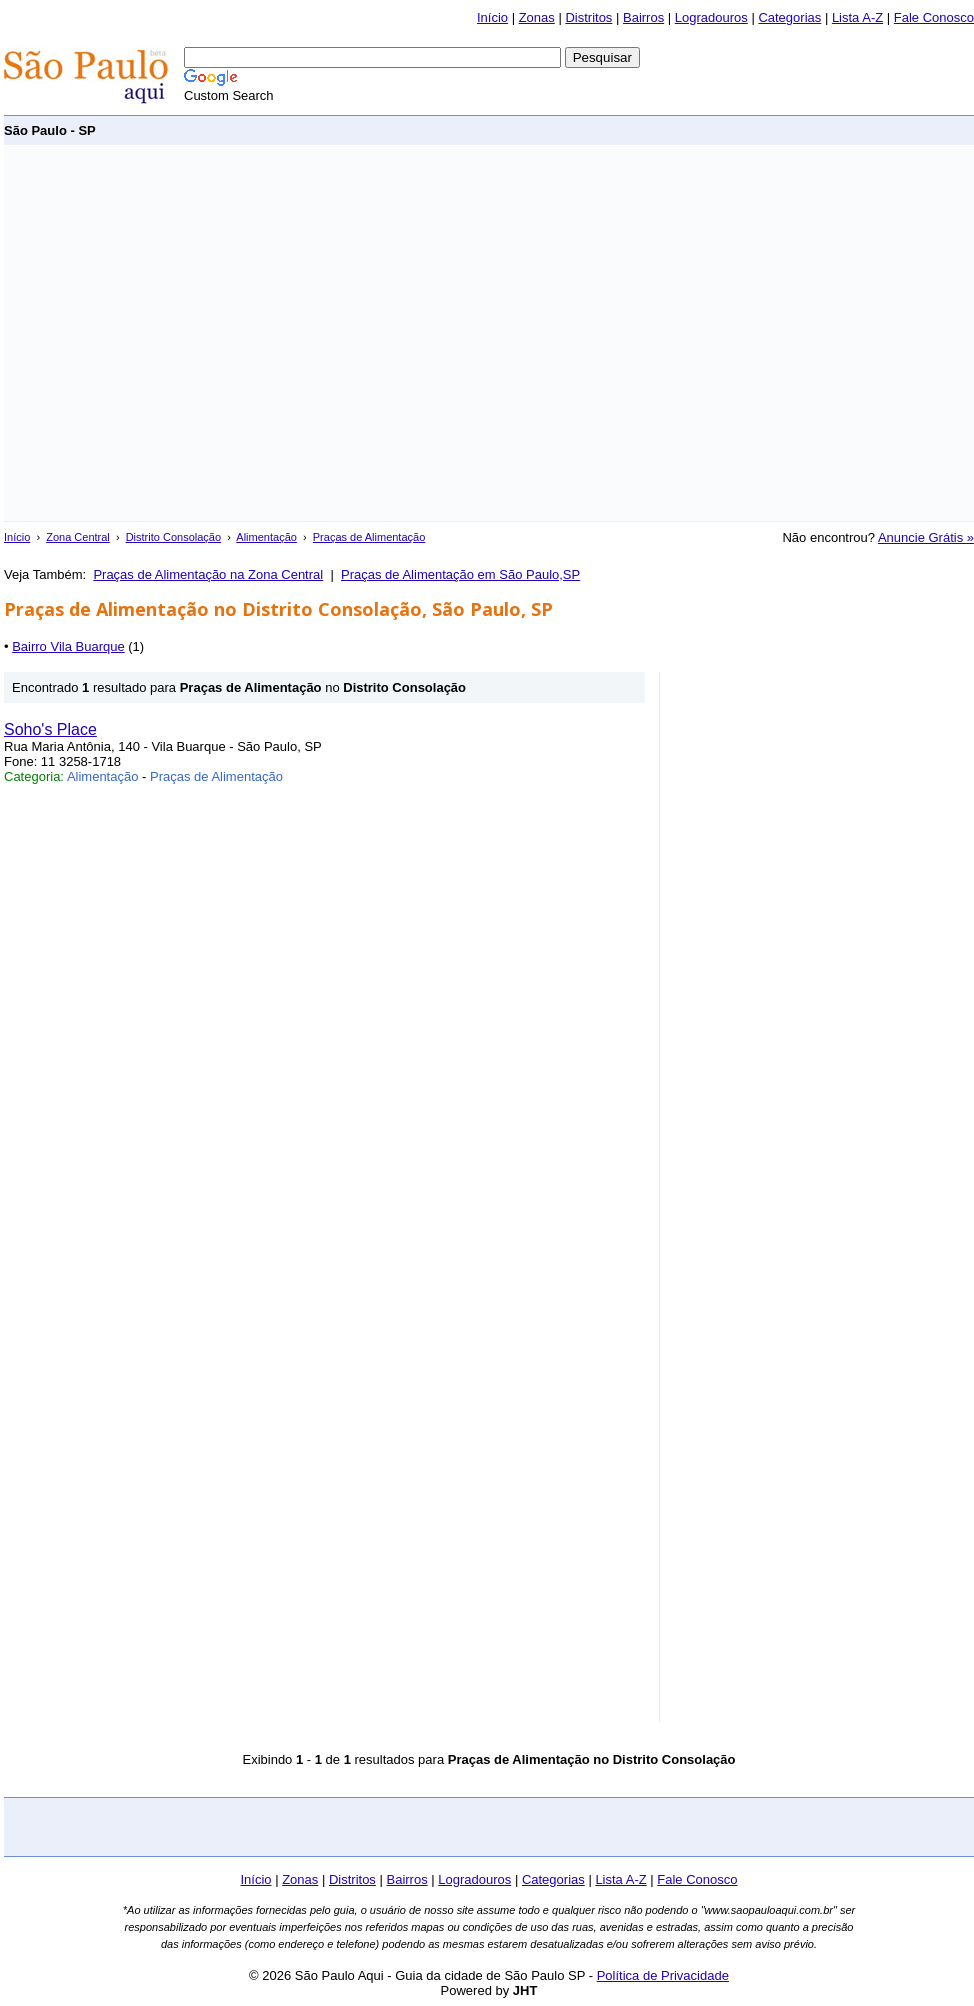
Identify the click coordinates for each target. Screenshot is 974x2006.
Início (492, 17)
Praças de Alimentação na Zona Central (208, 574)
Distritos (588, 17)
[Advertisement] (187, 333)
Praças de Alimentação (369, 537)
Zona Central (78, 537)
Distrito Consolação (173, 537)
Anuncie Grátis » (926, 537)
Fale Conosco (934, 17)
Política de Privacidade (663, 1975)
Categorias (789, 17)
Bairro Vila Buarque (68, 646)
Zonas (537, 17)
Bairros (643, 17)
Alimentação (266, 537)
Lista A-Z (857, 17)
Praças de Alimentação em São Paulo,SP (460, 574)
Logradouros (711, 17)
